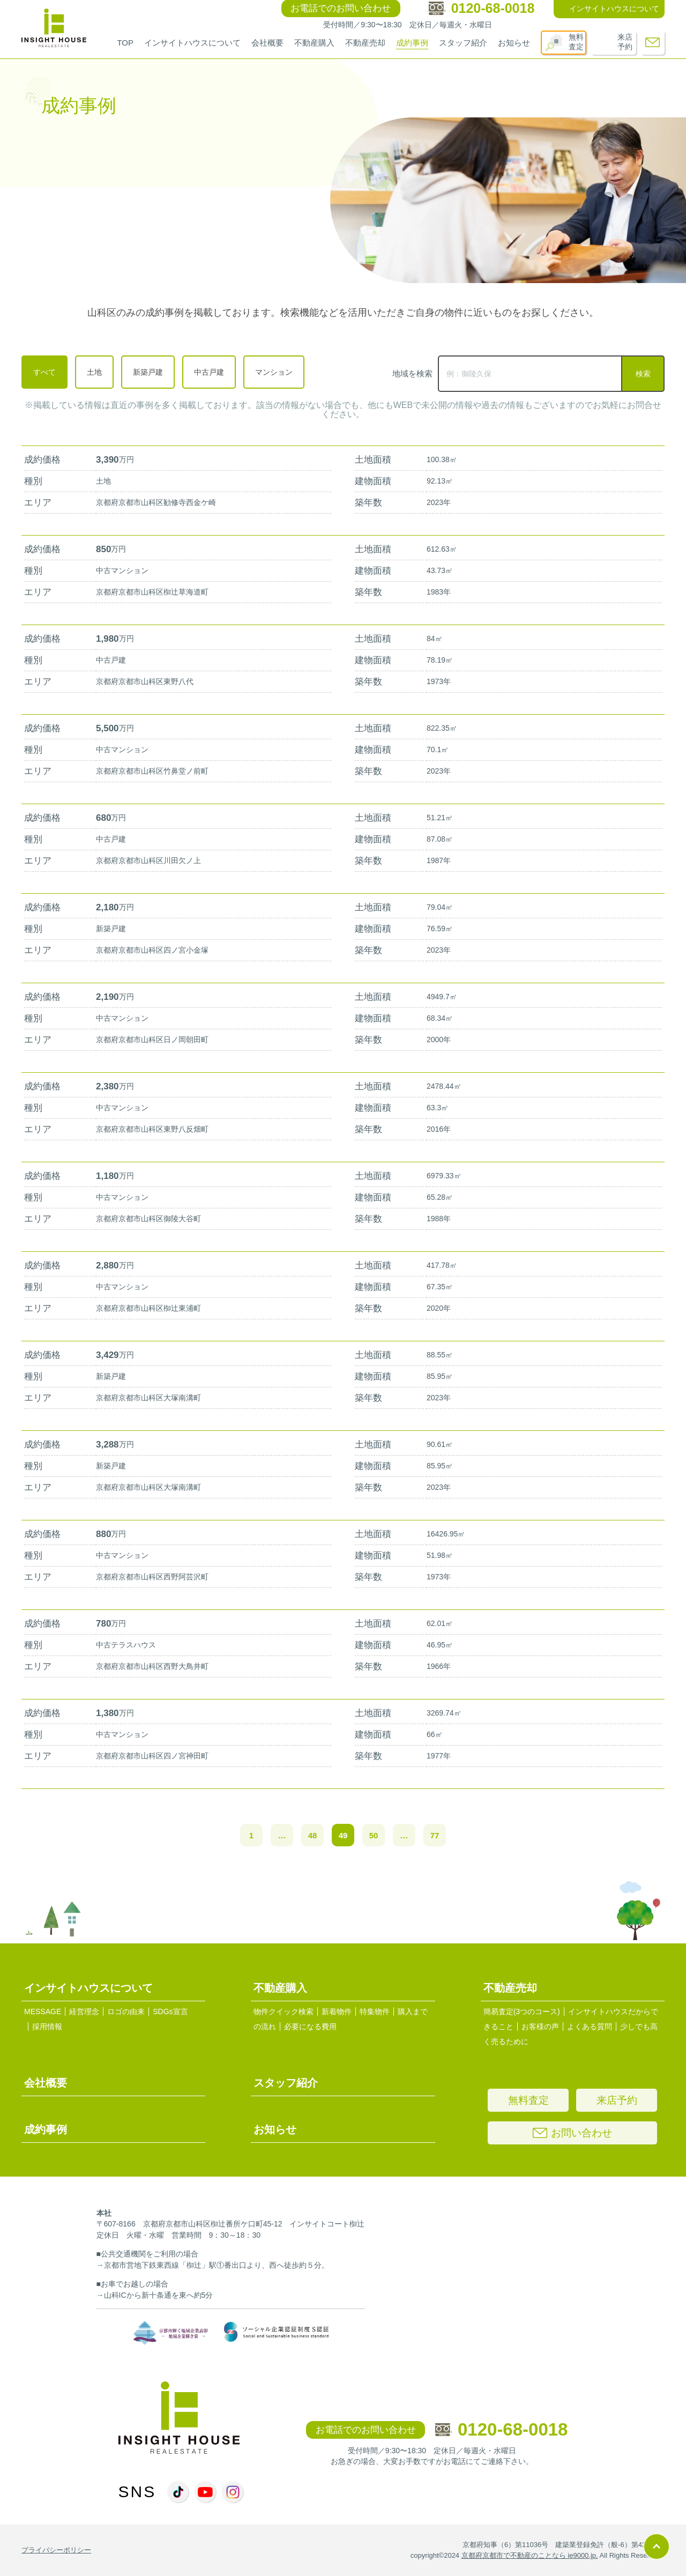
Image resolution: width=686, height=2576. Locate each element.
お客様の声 (540, 2026)
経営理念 (84, 2011)
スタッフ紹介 (463, 42)
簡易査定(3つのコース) (521, 2011)
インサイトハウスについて (192, 42)
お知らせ (514, 42)
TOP (125, 42)
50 (373, 1835)
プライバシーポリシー (56, 2550)
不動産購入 (314, 42)
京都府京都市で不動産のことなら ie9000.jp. (529, 2555)
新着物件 (337, 2011)
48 (312, 1835)
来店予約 (624, 42)
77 (434, 1835)
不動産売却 (365, 42)
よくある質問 (589, 2026)
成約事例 (412, 42)
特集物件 (375, 2011)
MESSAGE (42, 2011)
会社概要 (267, 42)
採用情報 (47, 2026)
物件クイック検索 (283, 2011)
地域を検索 (412, 373)
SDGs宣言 (170, 2011)
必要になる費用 (310, 2026)
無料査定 (576, 42)
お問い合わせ (572, 2133)
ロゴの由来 (126, 2011)
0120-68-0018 (501, 2429)
